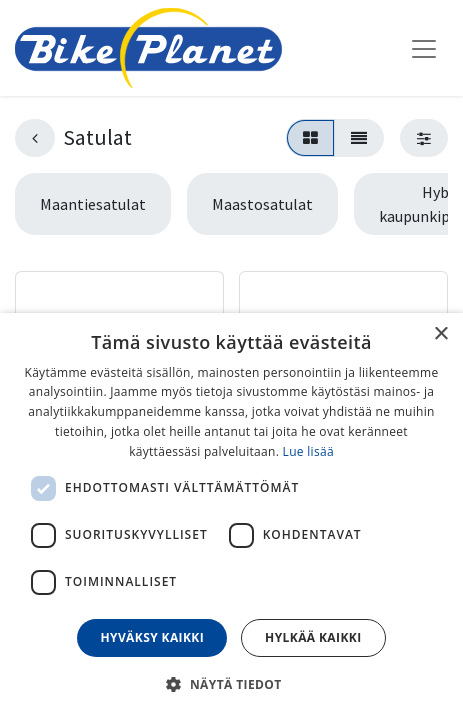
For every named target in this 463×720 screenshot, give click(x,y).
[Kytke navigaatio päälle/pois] (424, 48)
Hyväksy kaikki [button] (152, 637)
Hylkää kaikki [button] (313, 637)
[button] (231, 684)
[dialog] (231, 516)
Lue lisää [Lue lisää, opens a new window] (308, 451)
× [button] (440, 334)
